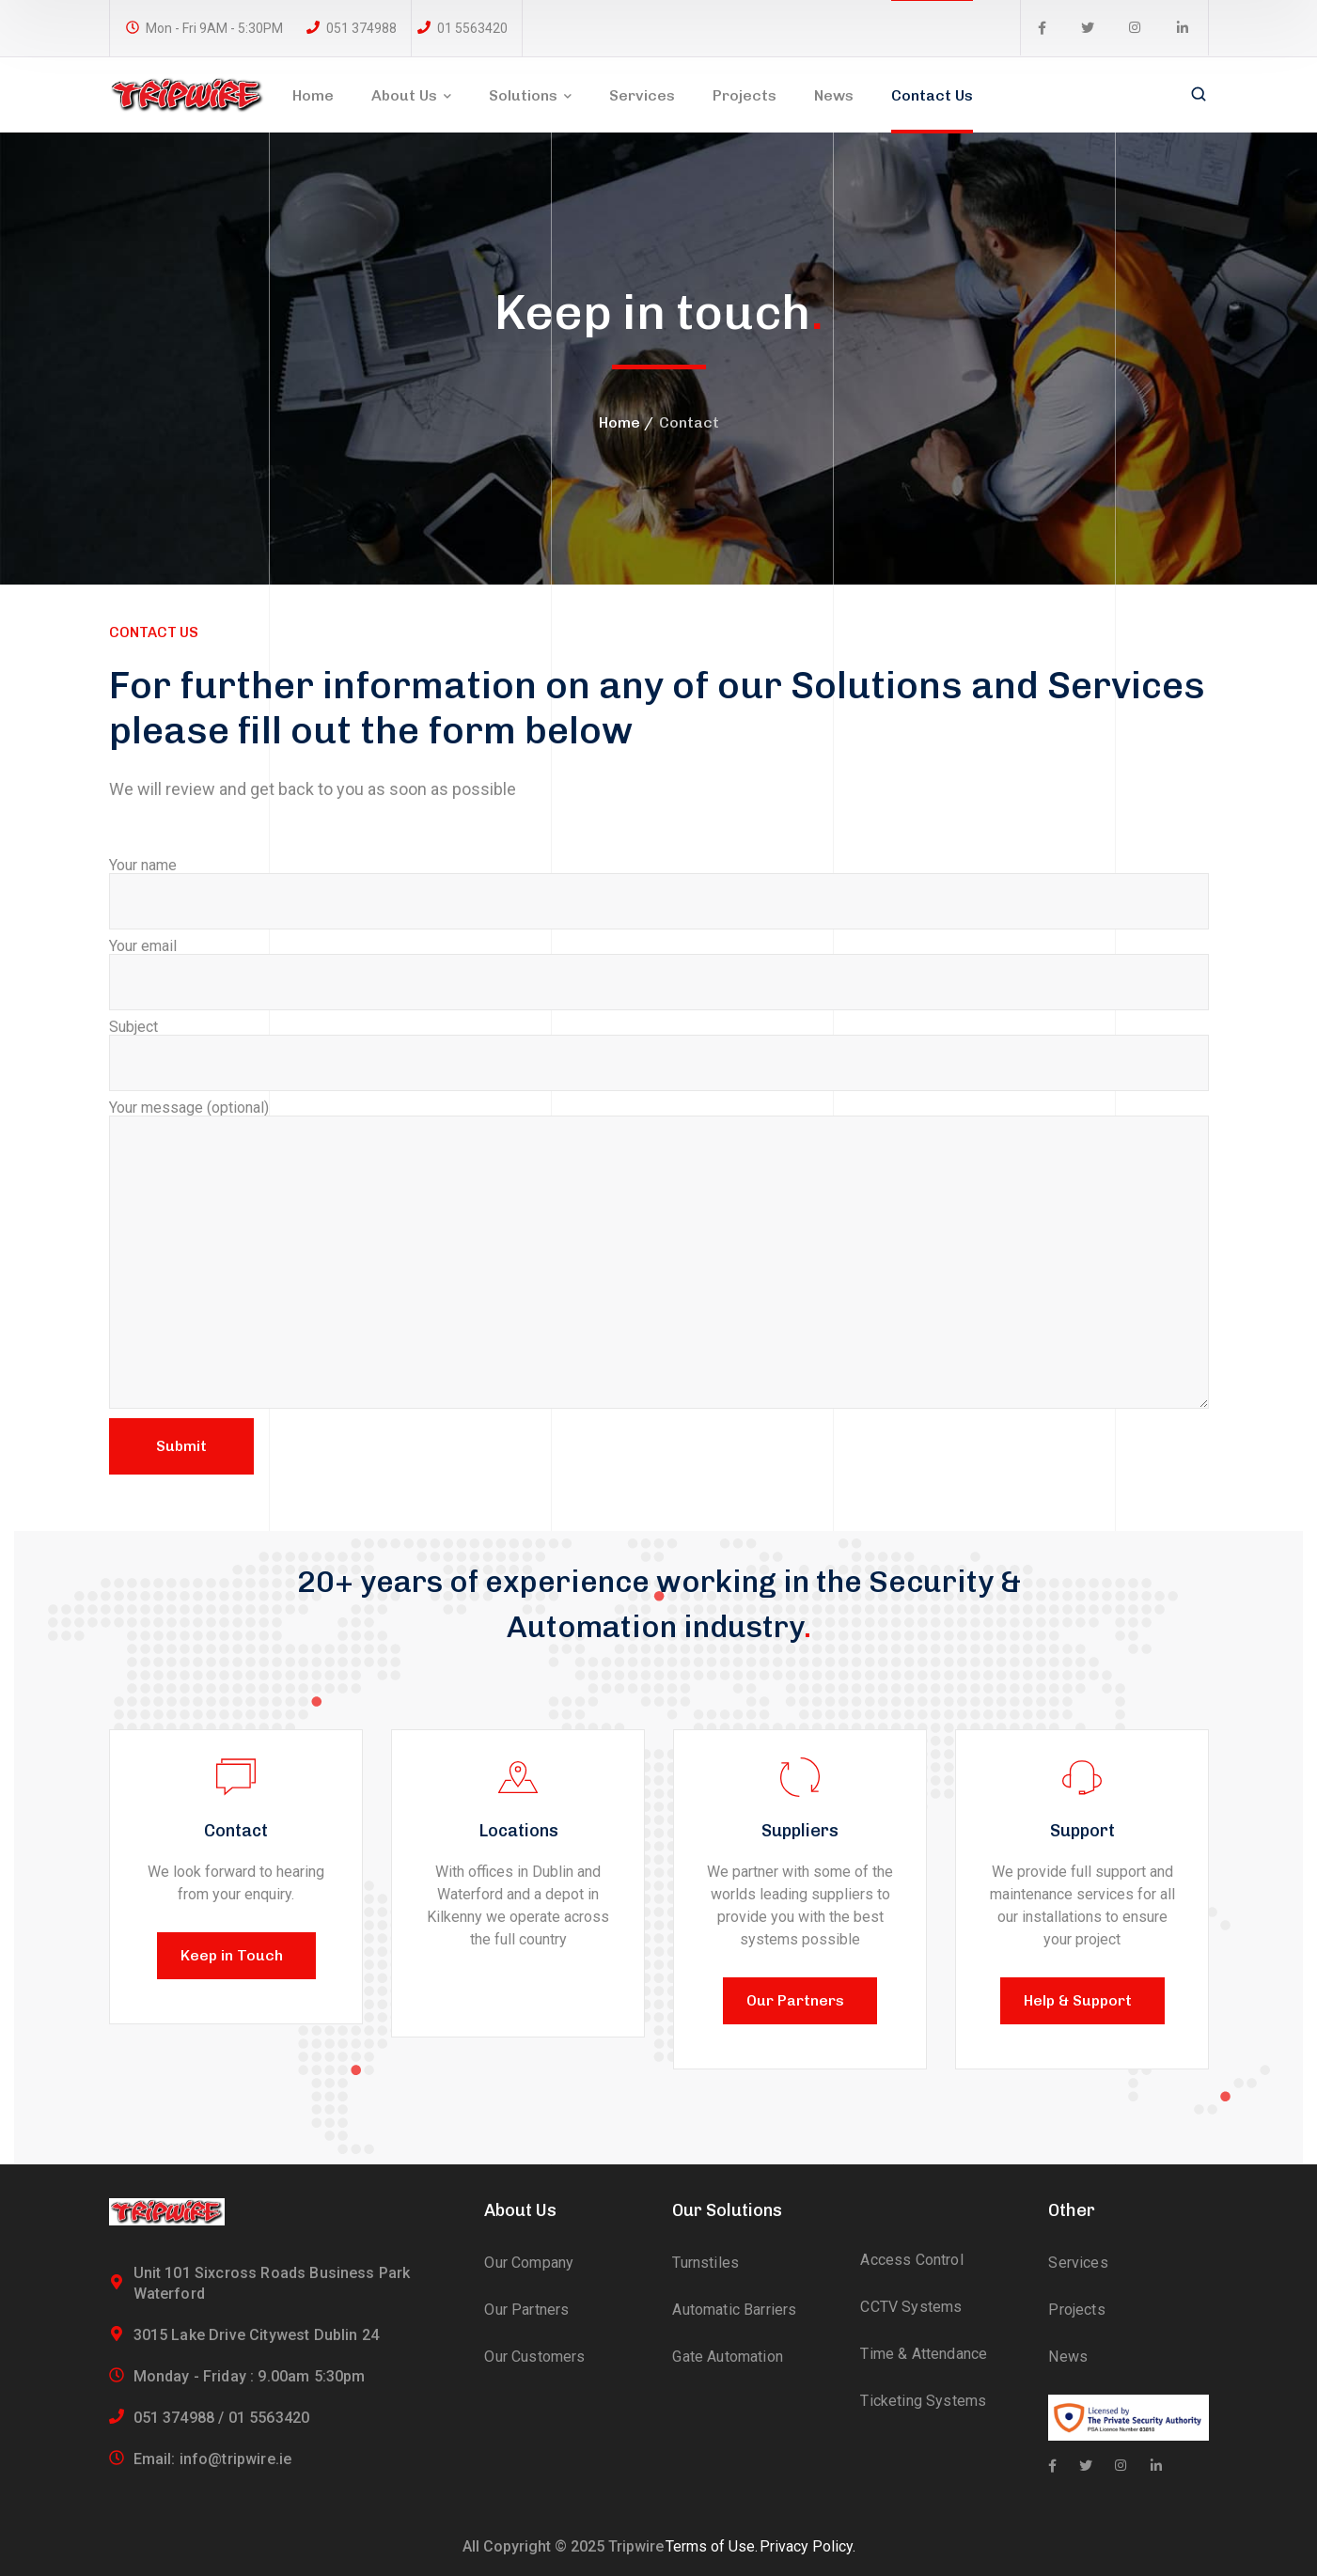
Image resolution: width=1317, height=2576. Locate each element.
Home (619, 422)
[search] (1198, 96)
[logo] (187, 93)
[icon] (1042, 28)
